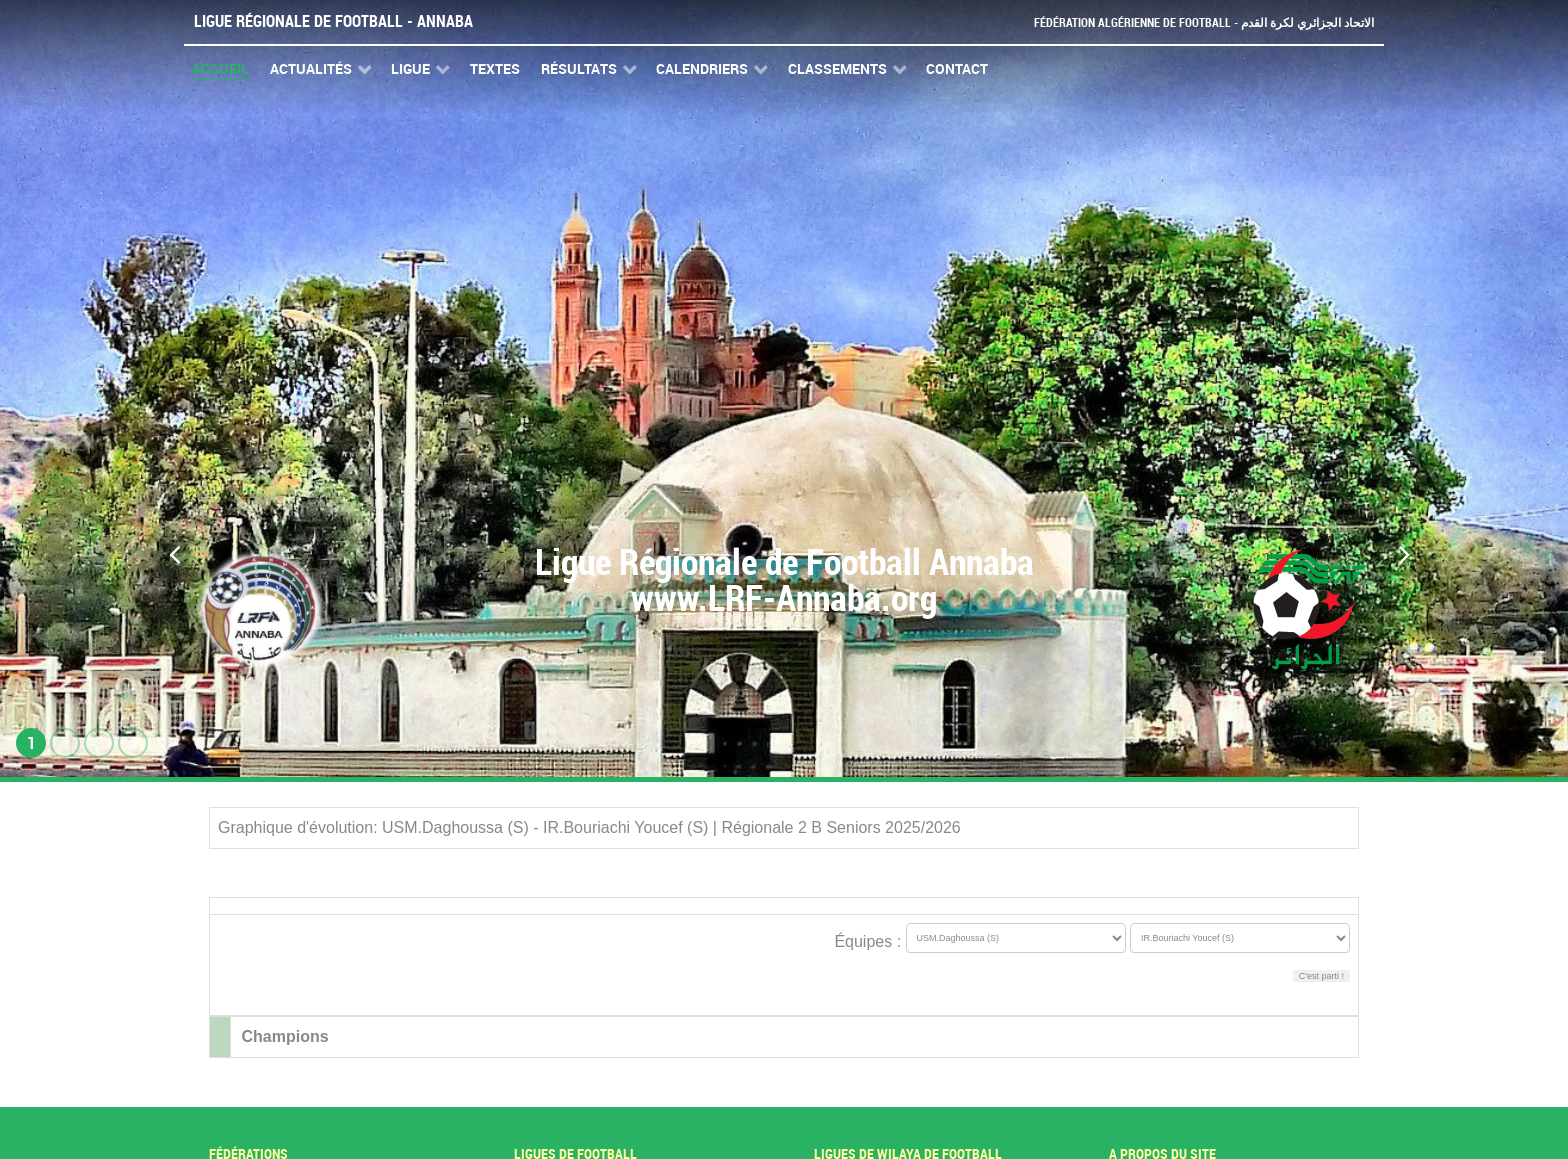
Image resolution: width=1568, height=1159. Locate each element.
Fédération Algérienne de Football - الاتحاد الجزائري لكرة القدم (1196, 22)
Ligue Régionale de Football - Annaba (333, 21)
